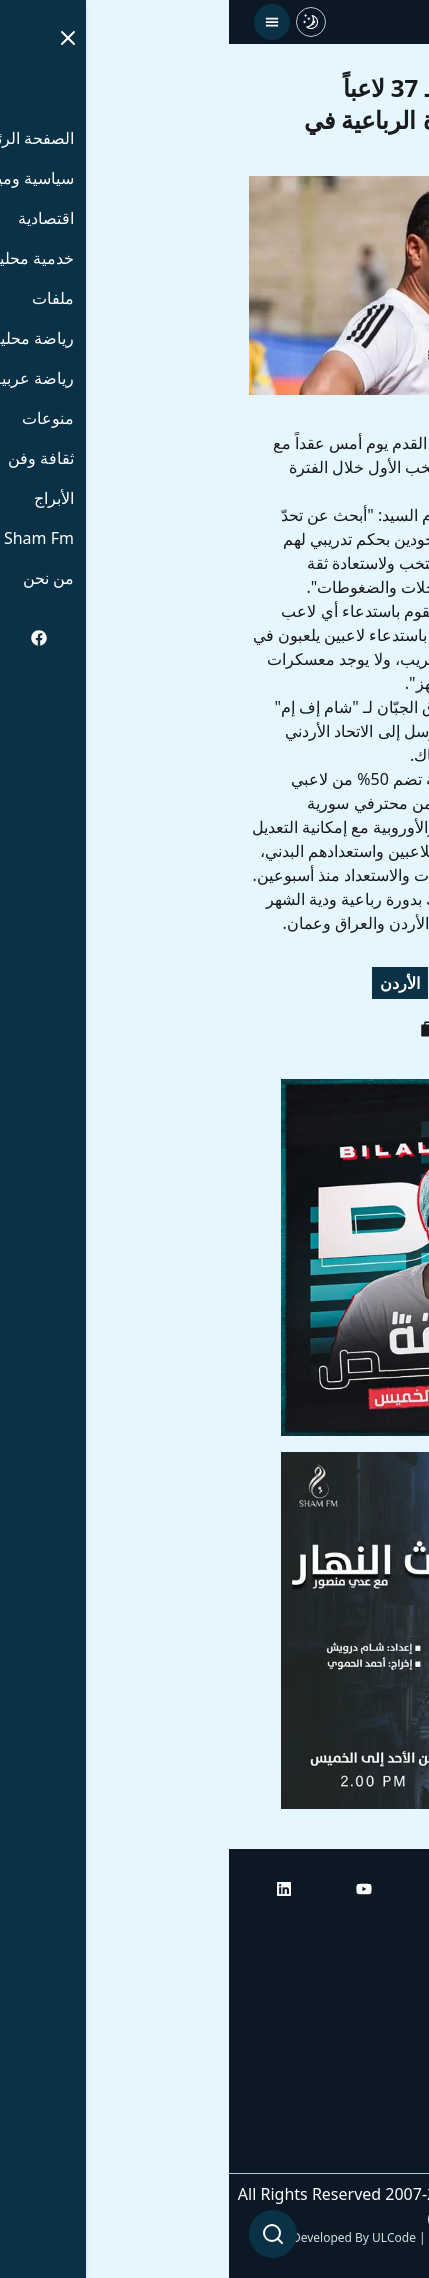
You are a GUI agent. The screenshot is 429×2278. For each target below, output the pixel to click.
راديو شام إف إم (356, 2041)
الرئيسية (381, 1929)
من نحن (383, 2153)
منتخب (308, 983)
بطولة (238, 983)
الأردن (171, 983)
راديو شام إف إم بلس (339, 2097)
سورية (380, 983)
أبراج (393, 1985)
